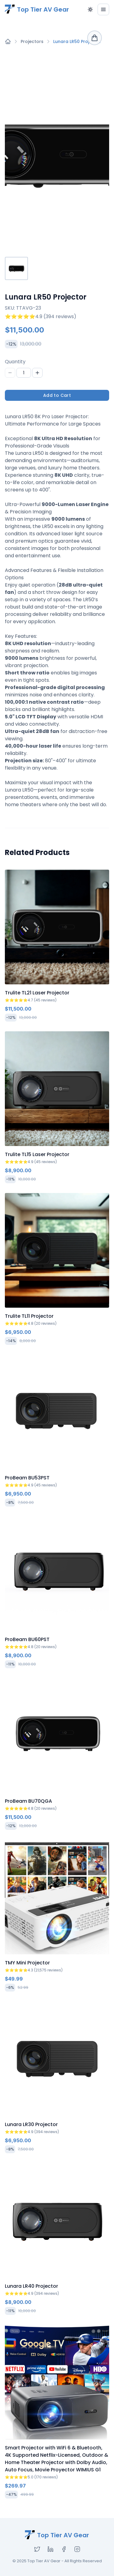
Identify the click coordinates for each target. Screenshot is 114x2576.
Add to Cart (57, 395)
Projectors (32, 41)
